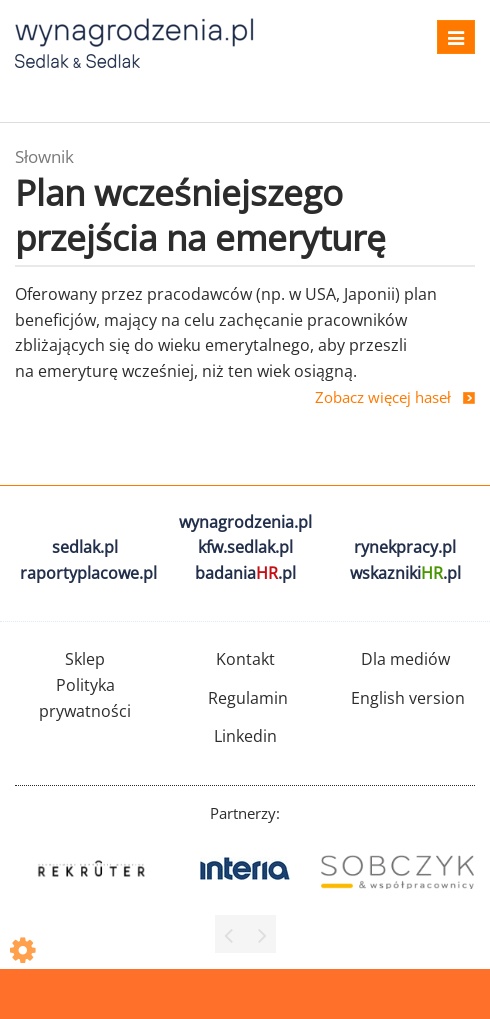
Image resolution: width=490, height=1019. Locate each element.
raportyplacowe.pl (88, 573)
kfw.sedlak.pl (245, 547)
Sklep (85, 659)
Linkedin (245, 736)
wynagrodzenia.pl (245, 522)
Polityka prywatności (85, 698)
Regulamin (248, 698)
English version (408, 698)
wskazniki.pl (405, 573)
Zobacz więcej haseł (383, 397)
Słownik (44, 156)
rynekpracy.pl (405, 547)
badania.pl (245, 573)
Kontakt (245, 659)
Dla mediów (405, 659)
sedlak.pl (85, 547)
